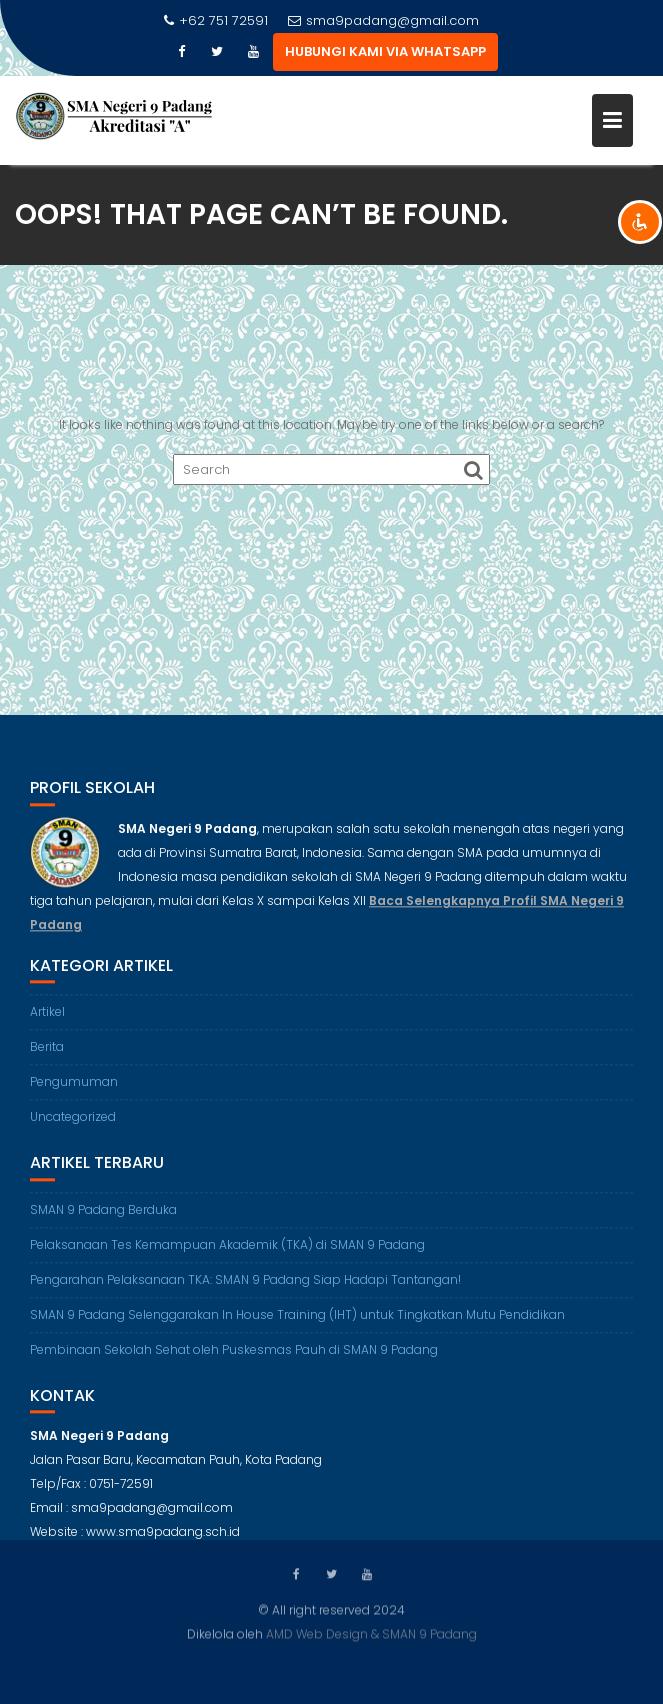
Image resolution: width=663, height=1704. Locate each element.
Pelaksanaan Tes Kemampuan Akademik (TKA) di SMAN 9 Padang (227, 1254)
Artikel (47, 1021)
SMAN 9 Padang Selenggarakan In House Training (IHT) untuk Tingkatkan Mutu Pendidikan (297, 1324)
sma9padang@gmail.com (383, 20)
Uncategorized (73, 1126)
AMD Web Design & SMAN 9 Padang (371, 1632)
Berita (47, 1056)
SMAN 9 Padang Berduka (103, 1219)
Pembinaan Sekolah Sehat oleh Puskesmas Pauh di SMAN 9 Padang (234, 1359)
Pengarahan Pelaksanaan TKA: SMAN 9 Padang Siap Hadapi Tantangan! (245, 1289)
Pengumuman (74, 1091)
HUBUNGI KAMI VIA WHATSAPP (385, 51)
